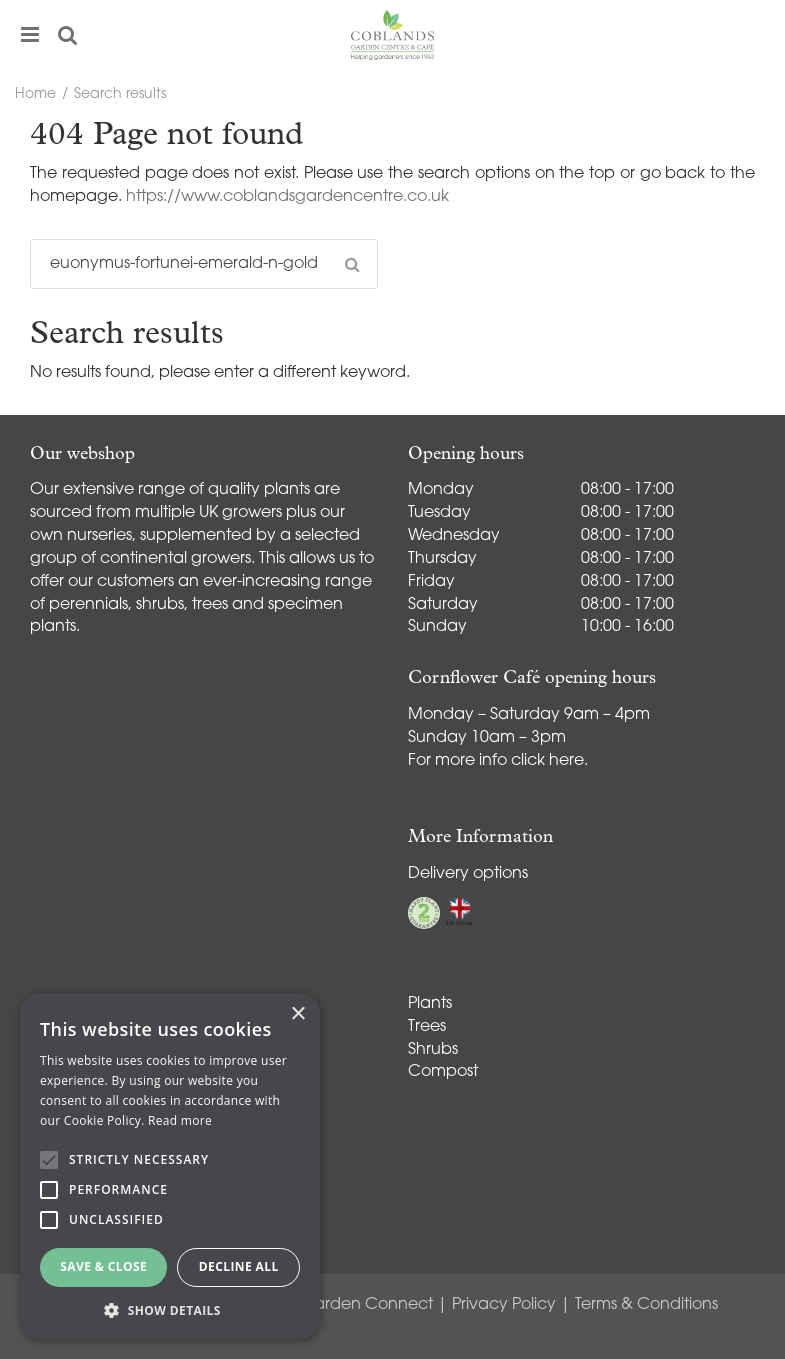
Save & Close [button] (103, 1266)
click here (547, 761)
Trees (427, 1027)
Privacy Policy (504, 1305)
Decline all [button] (239, 1266)
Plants (430, 1004)
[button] (170, 1309)
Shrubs (433, 1050)
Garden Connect (366, 1305)
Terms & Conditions (646, 1305)
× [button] (297, 1014)
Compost (443, 1072)
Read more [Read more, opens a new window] (180, 1120)
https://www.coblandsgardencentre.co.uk (287, 197)
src (68, 35)
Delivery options (468, 874)
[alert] (170, 1166)
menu (30, 35)
